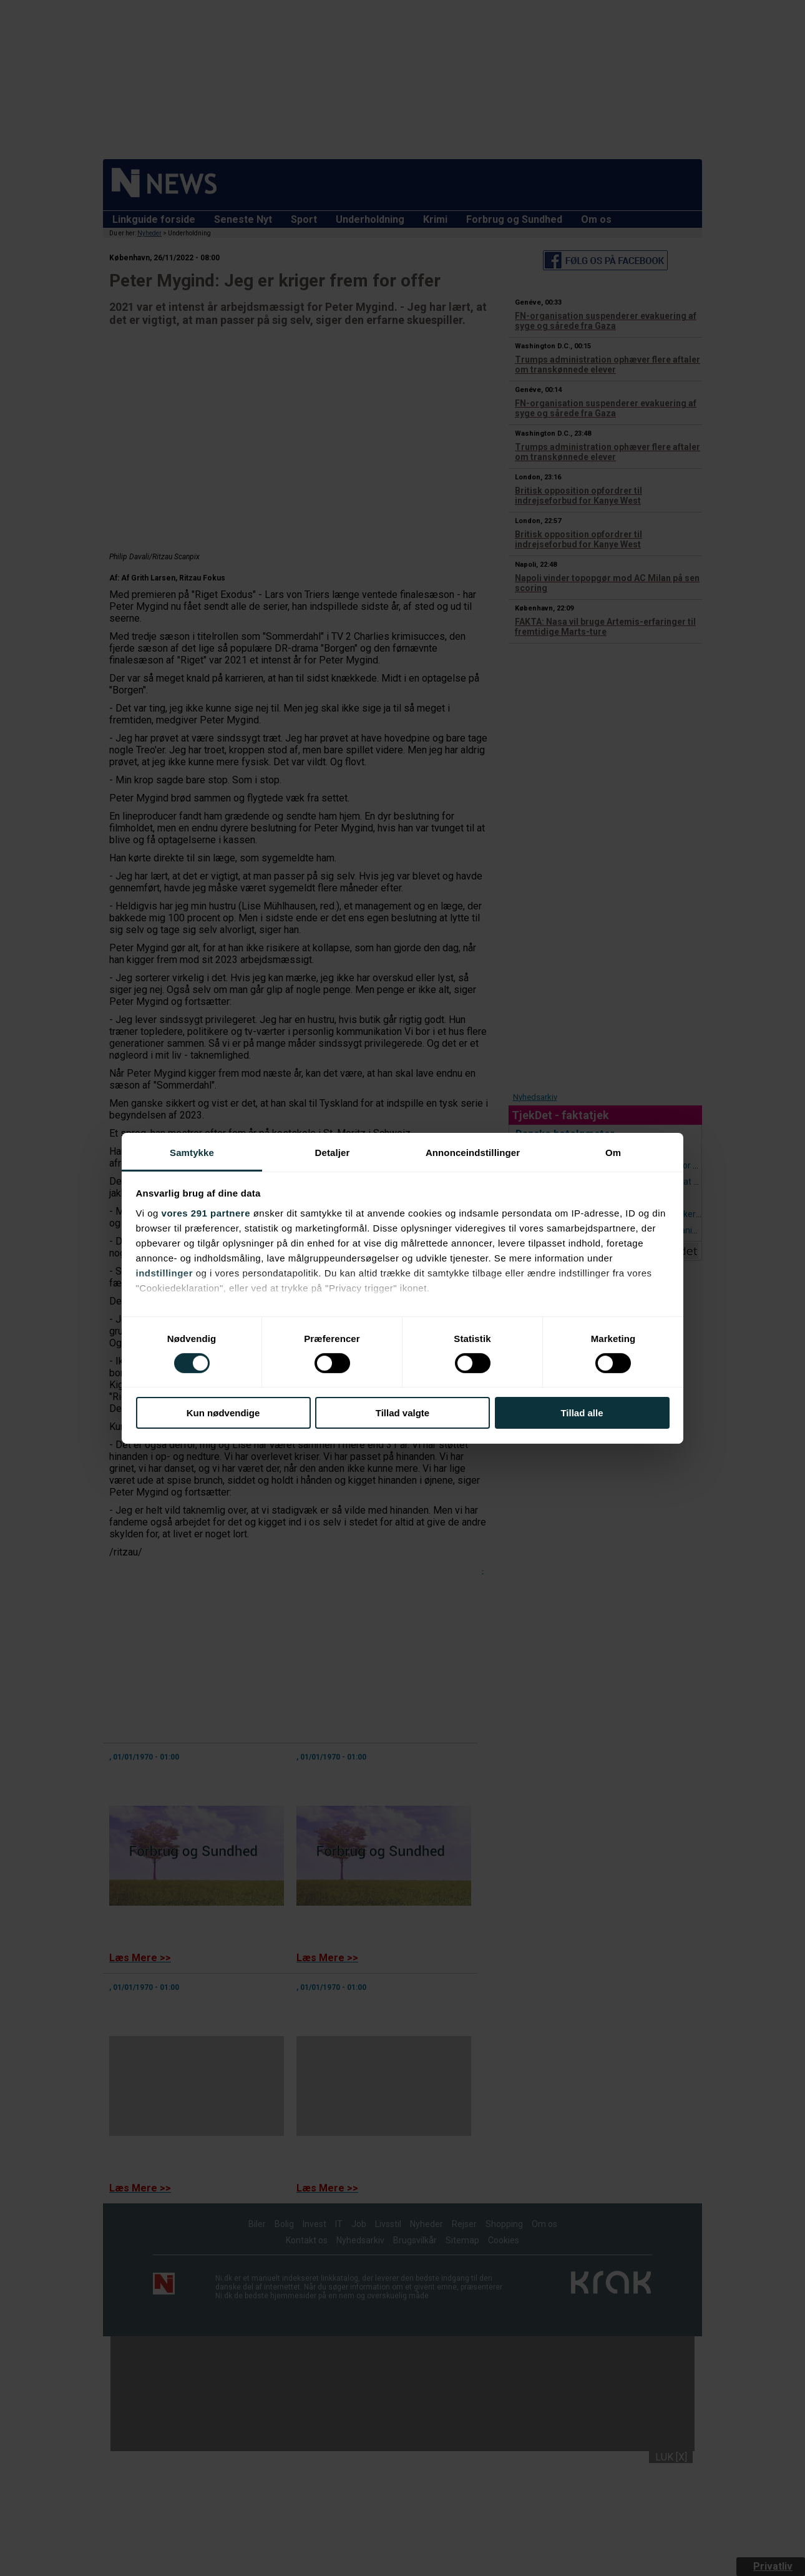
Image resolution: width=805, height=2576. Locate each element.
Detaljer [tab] (332, 1152)
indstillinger (164, 1272)
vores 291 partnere (206, 1212)
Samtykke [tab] (192, 1152)
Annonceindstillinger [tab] (473, 1152)
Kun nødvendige (223, 1413)
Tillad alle (581, 1413)
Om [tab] (613, 1152)
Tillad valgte (402, 1413)
